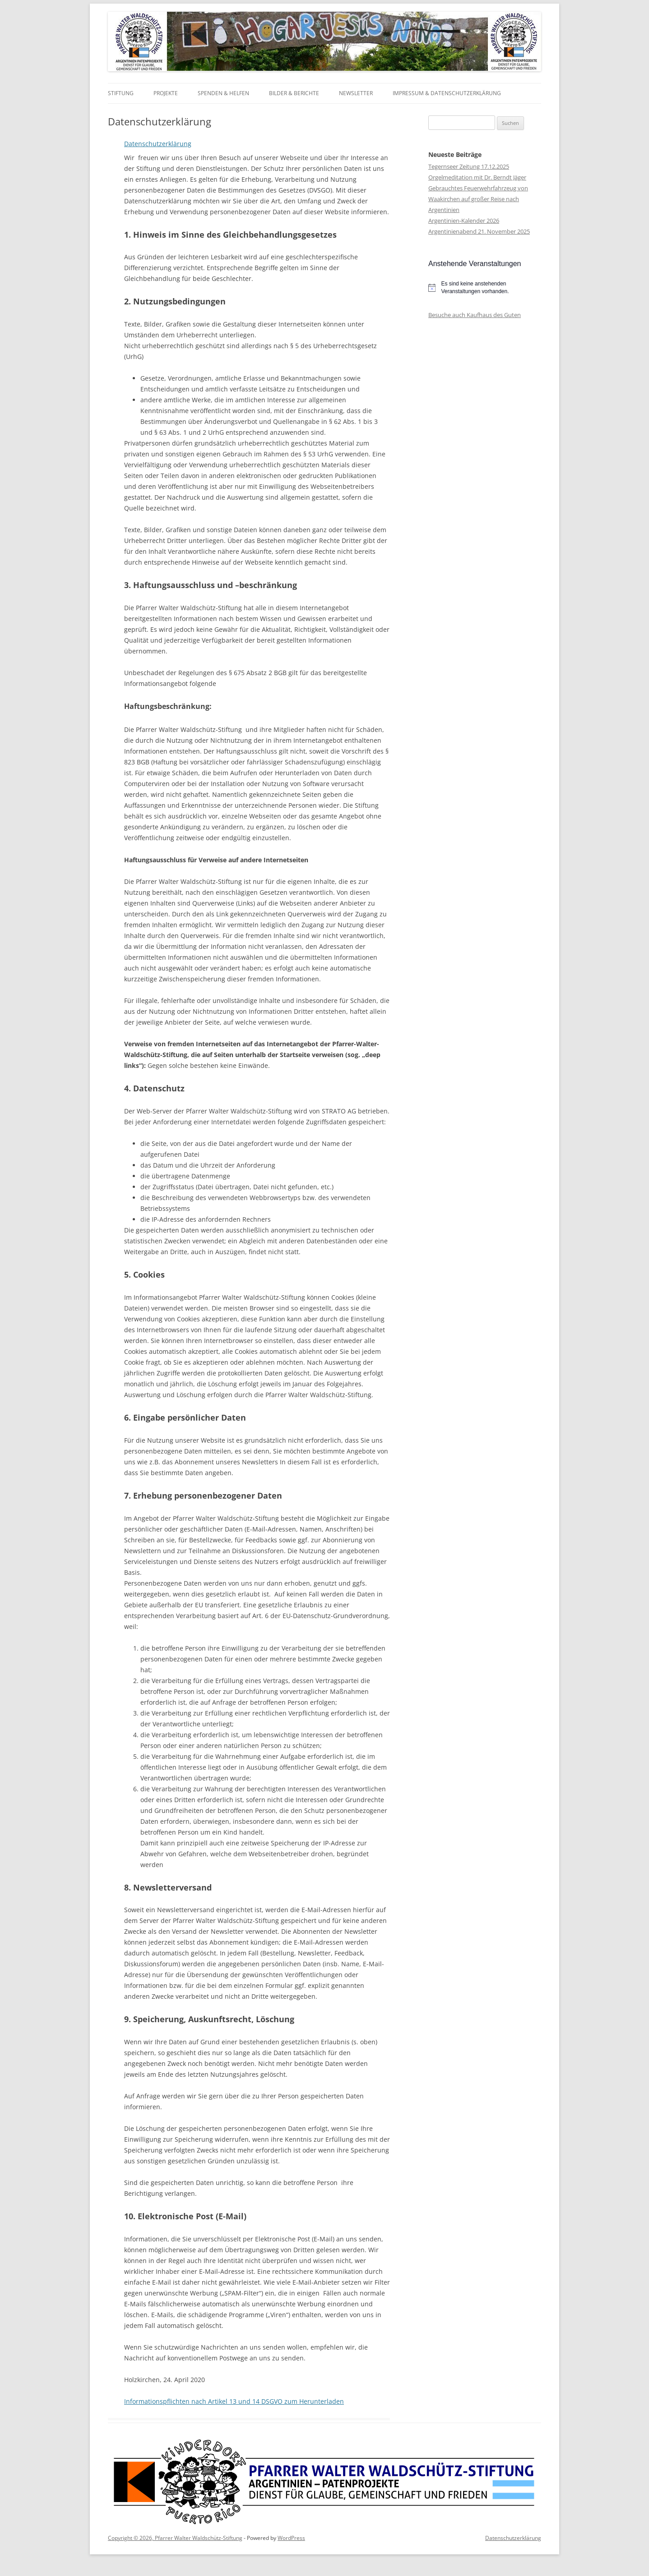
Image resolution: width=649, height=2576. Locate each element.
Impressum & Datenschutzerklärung (447, 93)
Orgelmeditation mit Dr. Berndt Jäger (477, 177)
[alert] (484, 287)
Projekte (165, 93)
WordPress (291, 2538)
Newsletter (356, 93)
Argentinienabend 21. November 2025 (479, 231)
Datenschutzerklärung (157, 143)
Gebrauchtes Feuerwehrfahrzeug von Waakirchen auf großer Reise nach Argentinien (478, 199)
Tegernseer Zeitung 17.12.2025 (468, 166)
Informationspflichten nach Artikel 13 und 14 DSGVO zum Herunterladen (234, 2401)
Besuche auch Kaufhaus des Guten (474, 315)
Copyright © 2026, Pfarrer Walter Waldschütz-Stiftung (175, 2538)
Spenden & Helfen (223, 93)
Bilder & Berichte (294, 93)
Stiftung (121, 93)
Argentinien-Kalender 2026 (463, 220)
